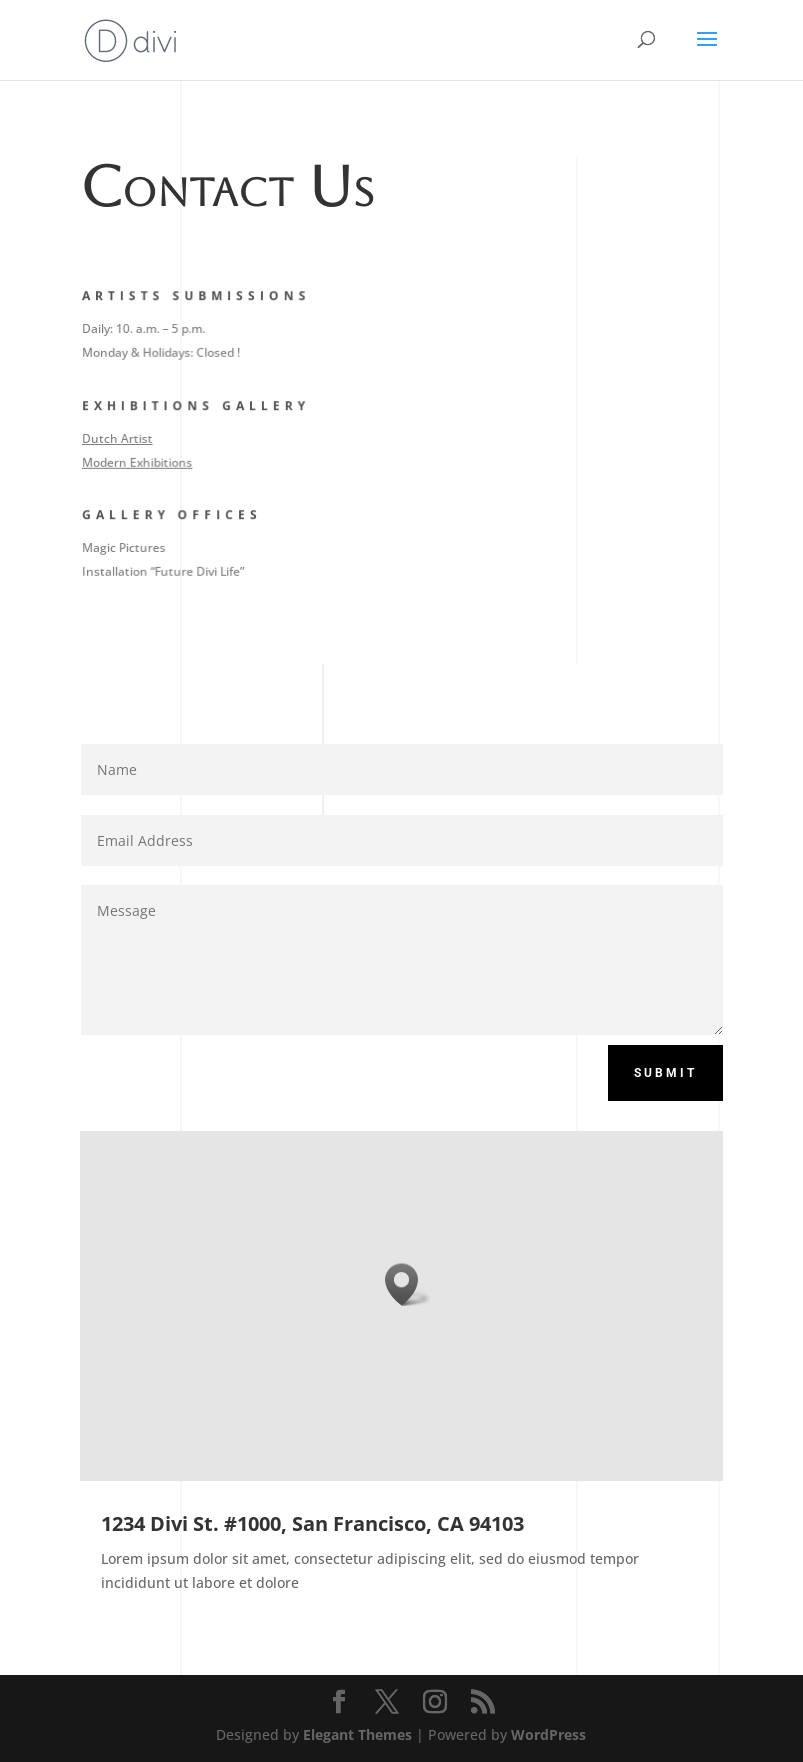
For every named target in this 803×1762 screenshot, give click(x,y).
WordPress (548, 1734)
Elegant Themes (357, 1734)
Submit (665, 1073)
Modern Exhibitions (139, 461)
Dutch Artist (120, 437)
